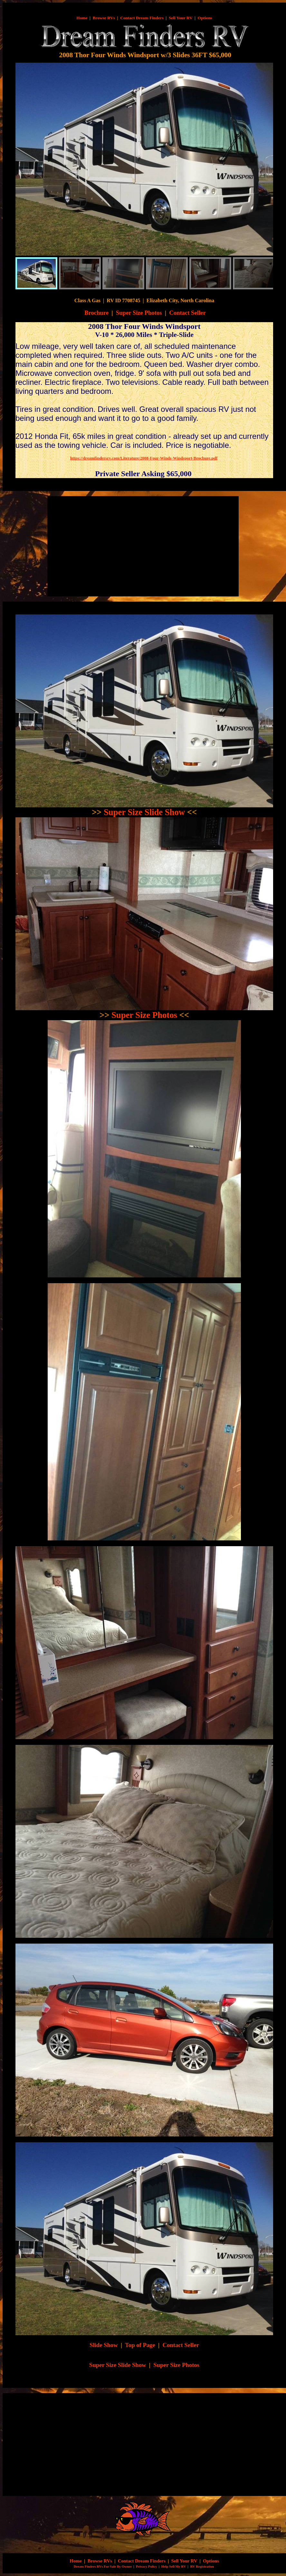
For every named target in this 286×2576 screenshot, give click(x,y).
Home (81, 17)
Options (205, 17)
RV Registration (202, 2566)
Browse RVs (104, 17)
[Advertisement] (105, 546)
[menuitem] (36, 273)
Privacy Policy (146, 2566)
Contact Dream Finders (142, 17)
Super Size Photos (139, 312)
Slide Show (104, 2345)
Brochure (96, 312)
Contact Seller (187, 312)
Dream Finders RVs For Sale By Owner (103, 2566)
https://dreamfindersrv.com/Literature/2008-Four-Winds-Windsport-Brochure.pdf (143, 458)
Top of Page (140, 2345)
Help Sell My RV (173, 2566)
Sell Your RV (180, 17)
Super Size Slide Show (144, 812)
